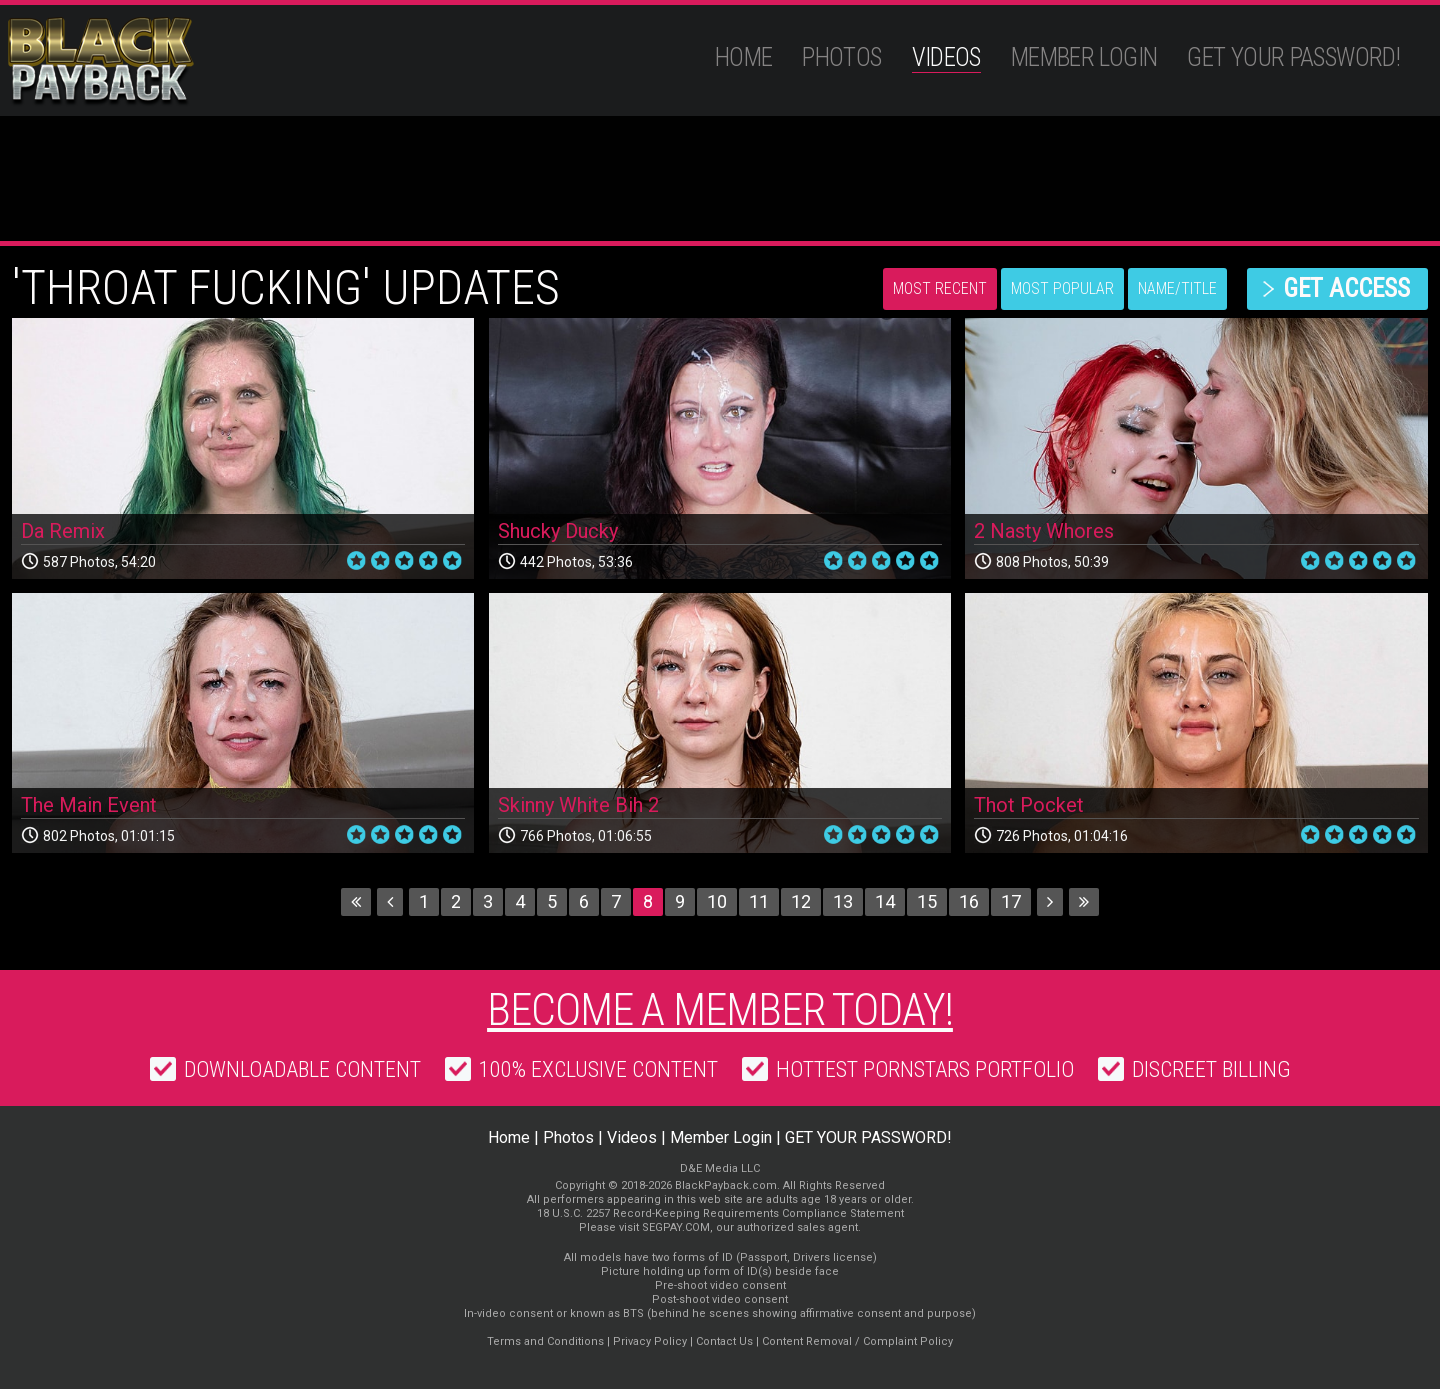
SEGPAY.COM (676, 1227)
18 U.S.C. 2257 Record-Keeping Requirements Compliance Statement (720, 1213)
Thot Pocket (1029, 805)
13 (843, 901)
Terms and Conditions (545, 1341)
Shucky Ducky (558, 531)
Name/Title (1177, 288)
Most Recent (940, 288)
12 (801, 901)
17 (1011, 901)
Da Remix (63, 531)
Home (744, 57)
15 (927, 901)
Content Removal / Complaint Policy (857, 1341)
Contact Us (724, 1341)
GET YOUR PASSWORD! (1293, 57)
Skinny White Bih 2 (578, 805)
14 (885, 901)
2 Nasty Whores (1044, 531)
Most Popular (1062, 288)
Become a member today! (720, 1010)
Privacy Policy (650, 1341)
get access (1346, 288)
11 (759, 901)
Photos (841, 57)
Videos (946, 57)
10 (717, 901)
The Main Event (89, 805)
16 (969, 901)
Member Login (1084, 57)
